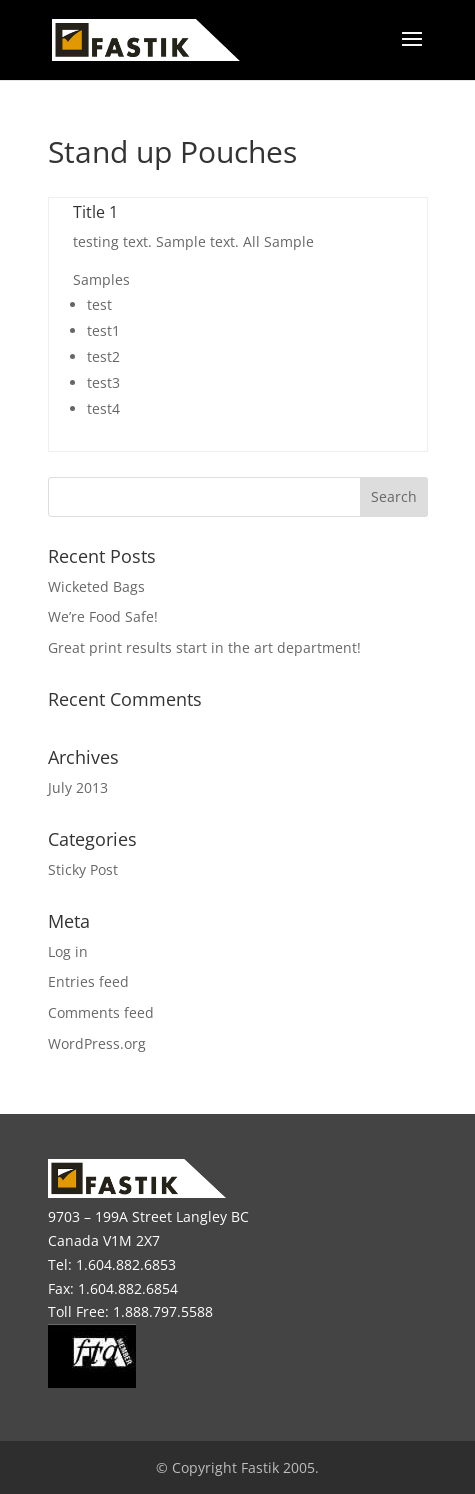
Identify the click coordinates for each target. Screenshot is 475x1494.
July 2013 (78, 787)
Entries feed (88, 981)
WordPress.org (97, 1043)
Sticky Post (83, 869)
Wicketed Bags (96, 586)
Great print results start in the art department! (204, 647)
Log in (68, 951)
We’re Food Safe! (103, 616)
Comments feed (101, 1012)
